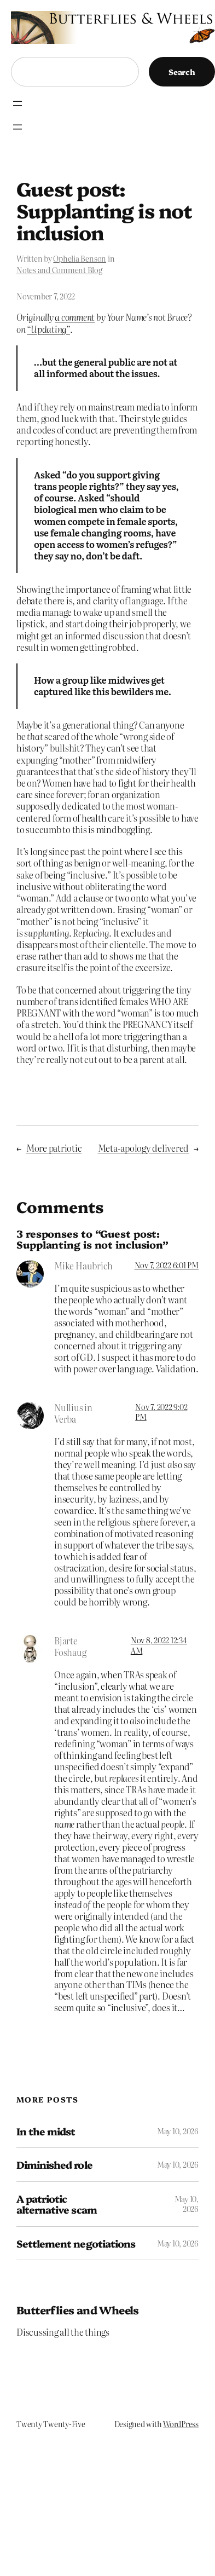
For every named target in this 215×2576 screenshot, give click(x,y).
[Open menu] (17, 103)
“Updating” (48, 329)
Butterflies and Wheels (77, 2309)
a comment (75, 317)
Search (181, 71)
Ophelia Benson (79, 258)
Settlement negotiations (75, 2243)
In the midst (45, 2131)
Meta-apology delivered (143, 1147)
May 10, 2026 (178, 2131)
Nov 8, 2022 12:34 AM (159, 1644)
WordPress (181, 2423)
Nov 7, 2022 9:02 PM (161, 1411)
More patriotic (54, 1147)
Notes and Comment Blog (59, 269)
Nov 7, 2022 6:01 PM (167, 1265)
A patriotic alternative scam (56, 2204)
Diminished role (54, 2164)
